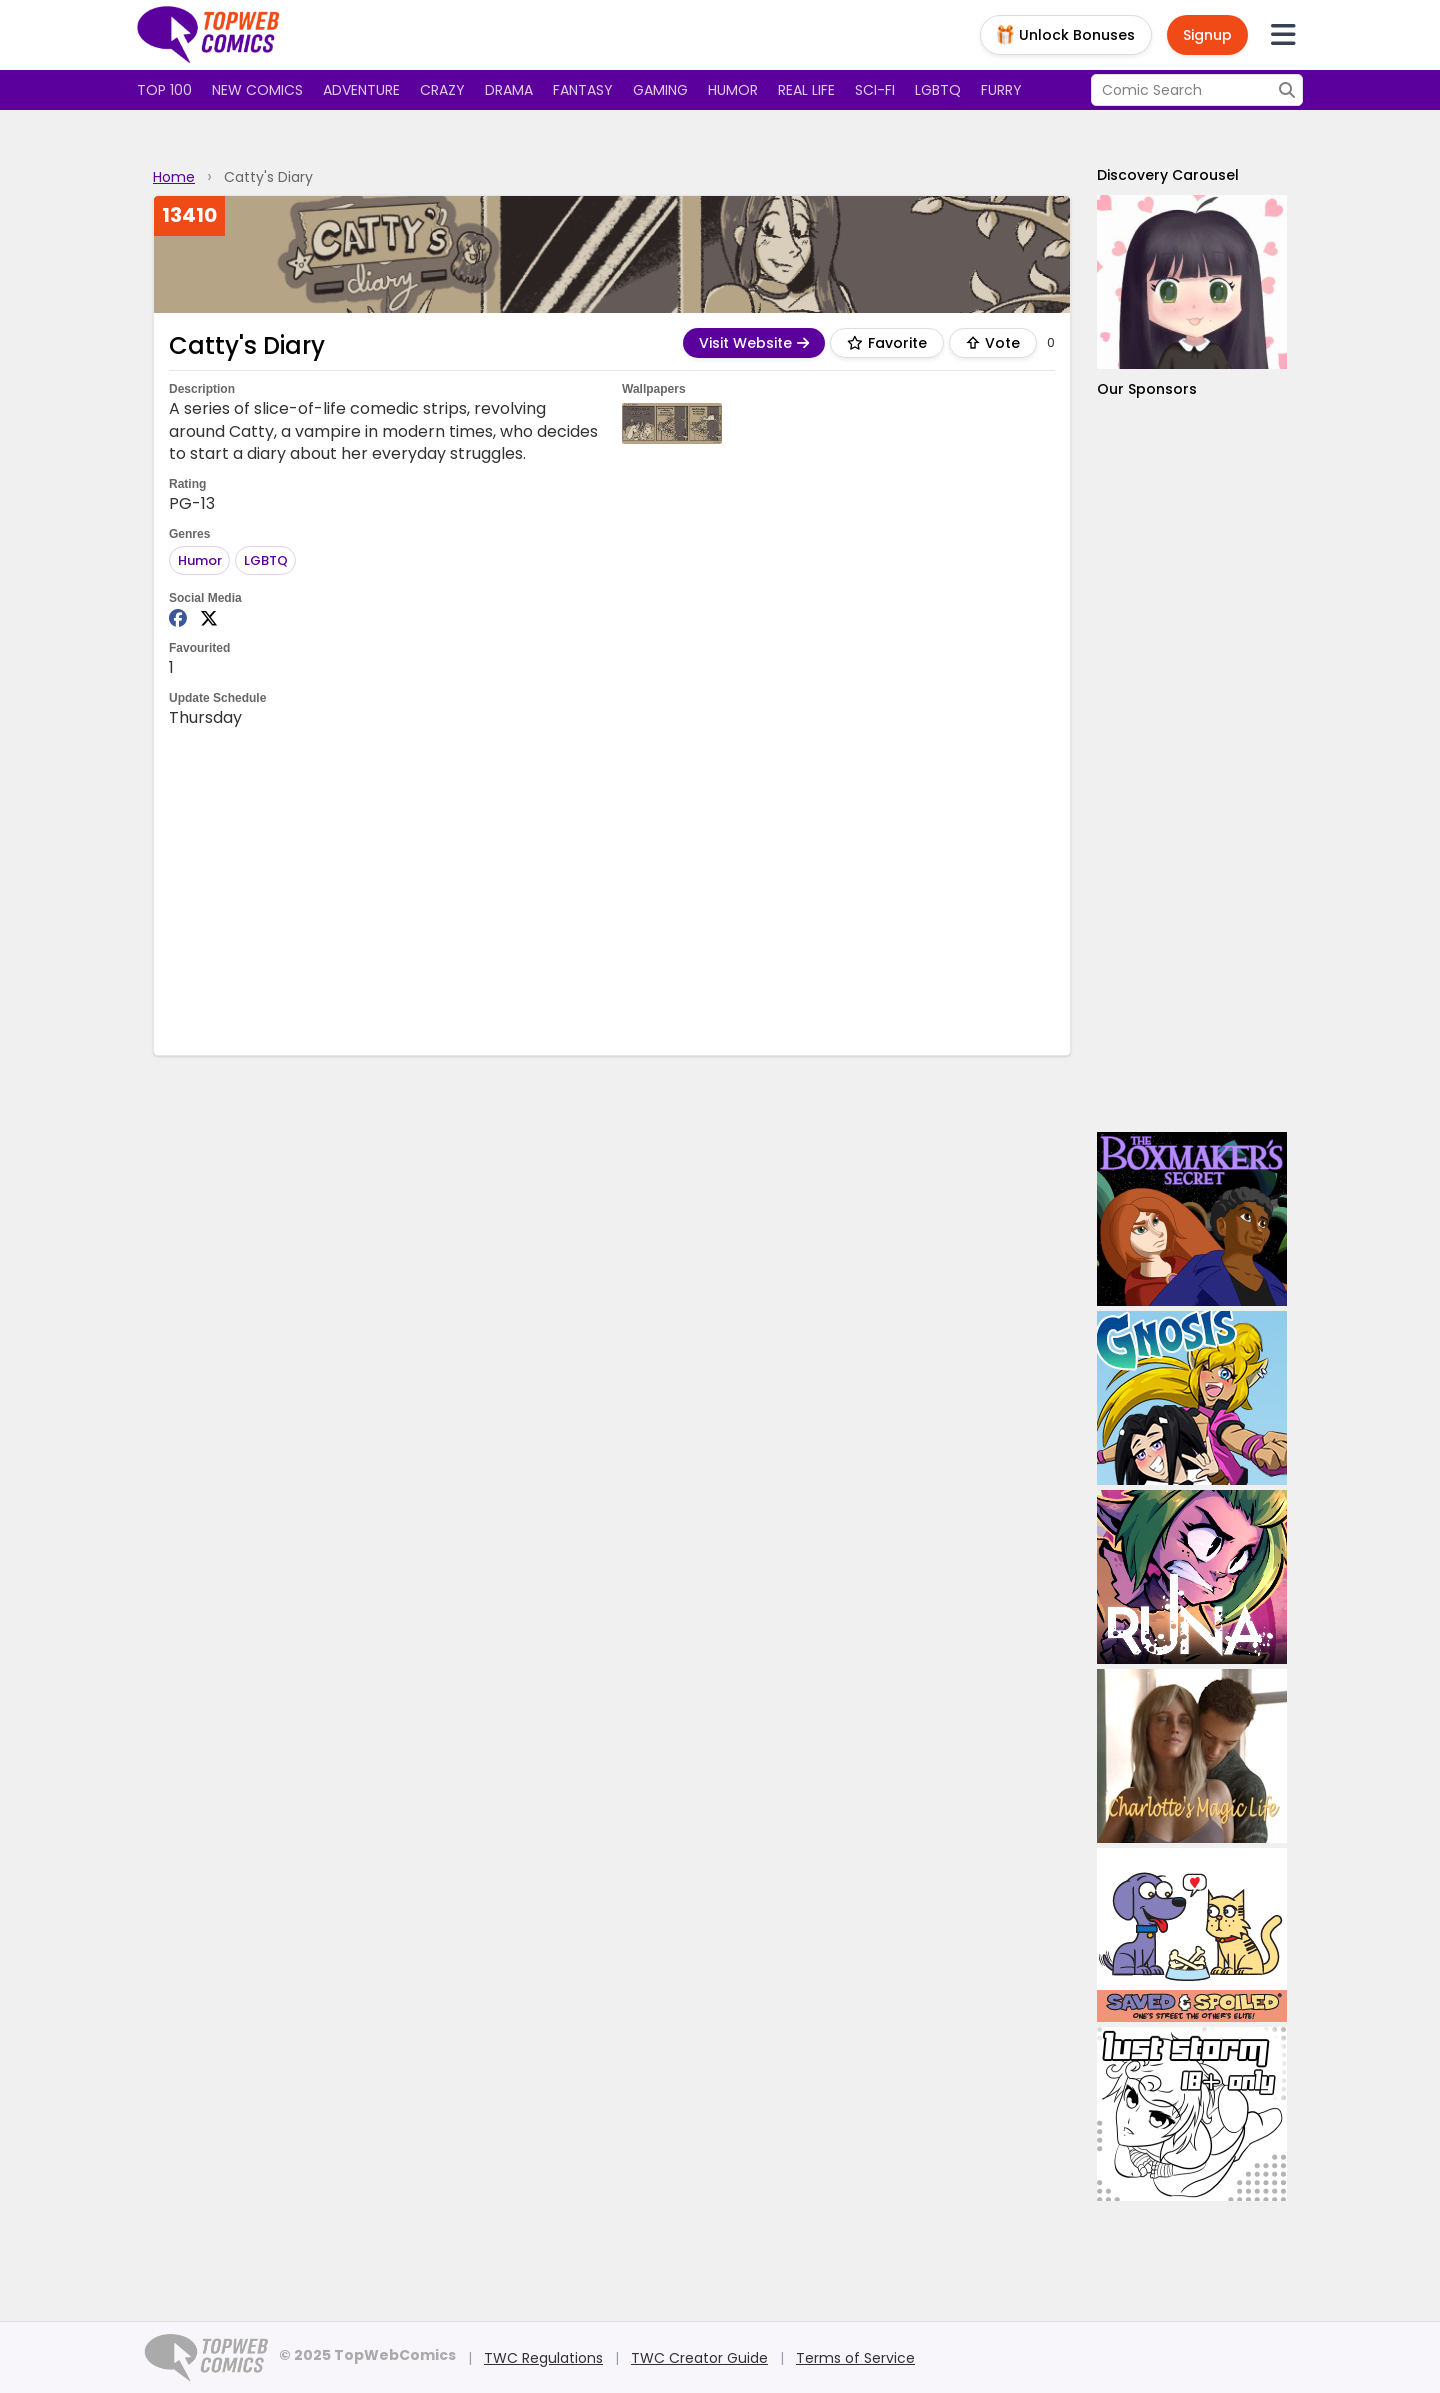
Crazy (442, 90)
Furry (1001, 90)
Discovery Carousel (1168, 175)
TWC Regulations (543, 2358)
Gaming (660, 90)
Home (174, 177)
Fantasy (583, 90)
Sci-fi (875, 90)
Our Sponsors (1147, 389)
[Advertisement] (612, 890)
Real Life (806, 90)
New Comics (257, 90)
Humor (733, 90)
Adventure (361, 90)
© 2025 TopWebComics (367, 2355)
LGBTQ (938, 90)
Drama (509, 90)
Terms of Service (855, 2358)
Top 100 (164, 90)
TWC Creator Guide (699, 2358)
